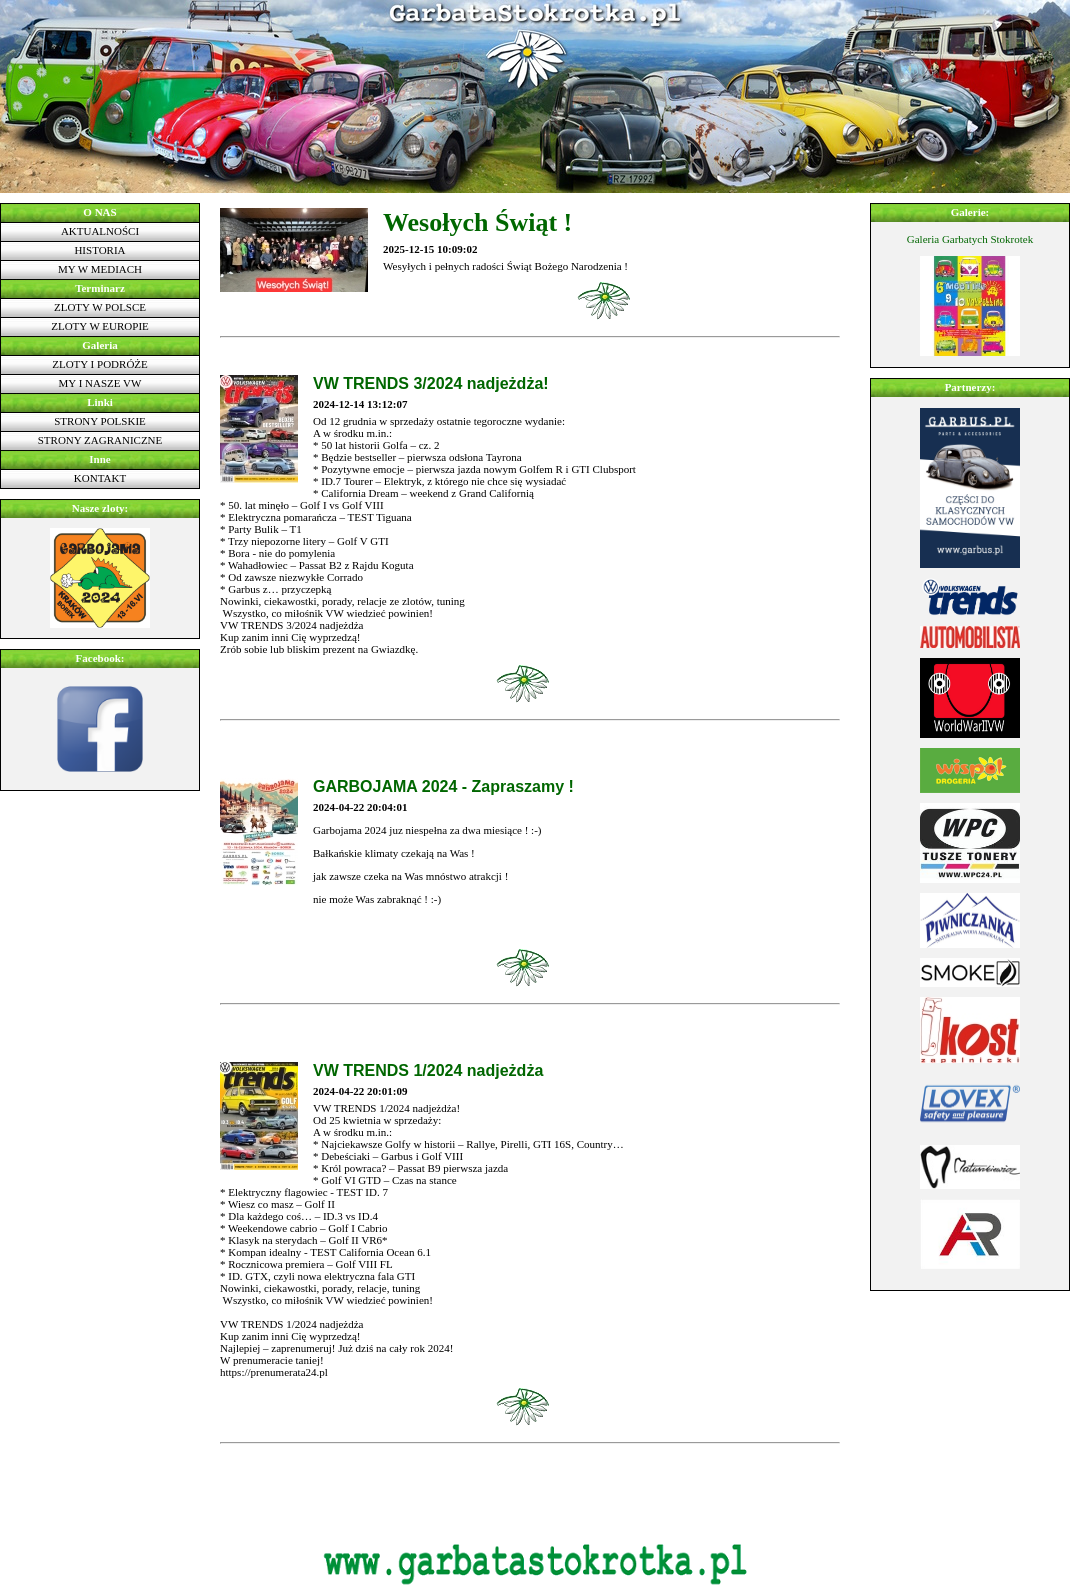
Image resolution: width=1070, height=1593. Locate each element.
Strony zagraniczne (100, 440)
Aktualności (100, 231)
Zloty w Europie (100, 326)
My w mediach (100, 269)
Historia (99, 250)
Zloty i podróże (100, 364)
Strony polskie (100, 421)
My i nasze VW (100, 383)
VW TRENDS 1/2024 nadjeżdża (428, 1070)
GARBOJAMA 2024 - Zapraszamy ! (443, 786)
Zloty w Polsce (100, 307)
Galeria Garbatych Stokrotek (970, 239)
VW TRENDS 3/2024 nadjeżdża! (431, 383)
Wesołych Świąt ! (477, 222)
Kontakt (100, 478)
